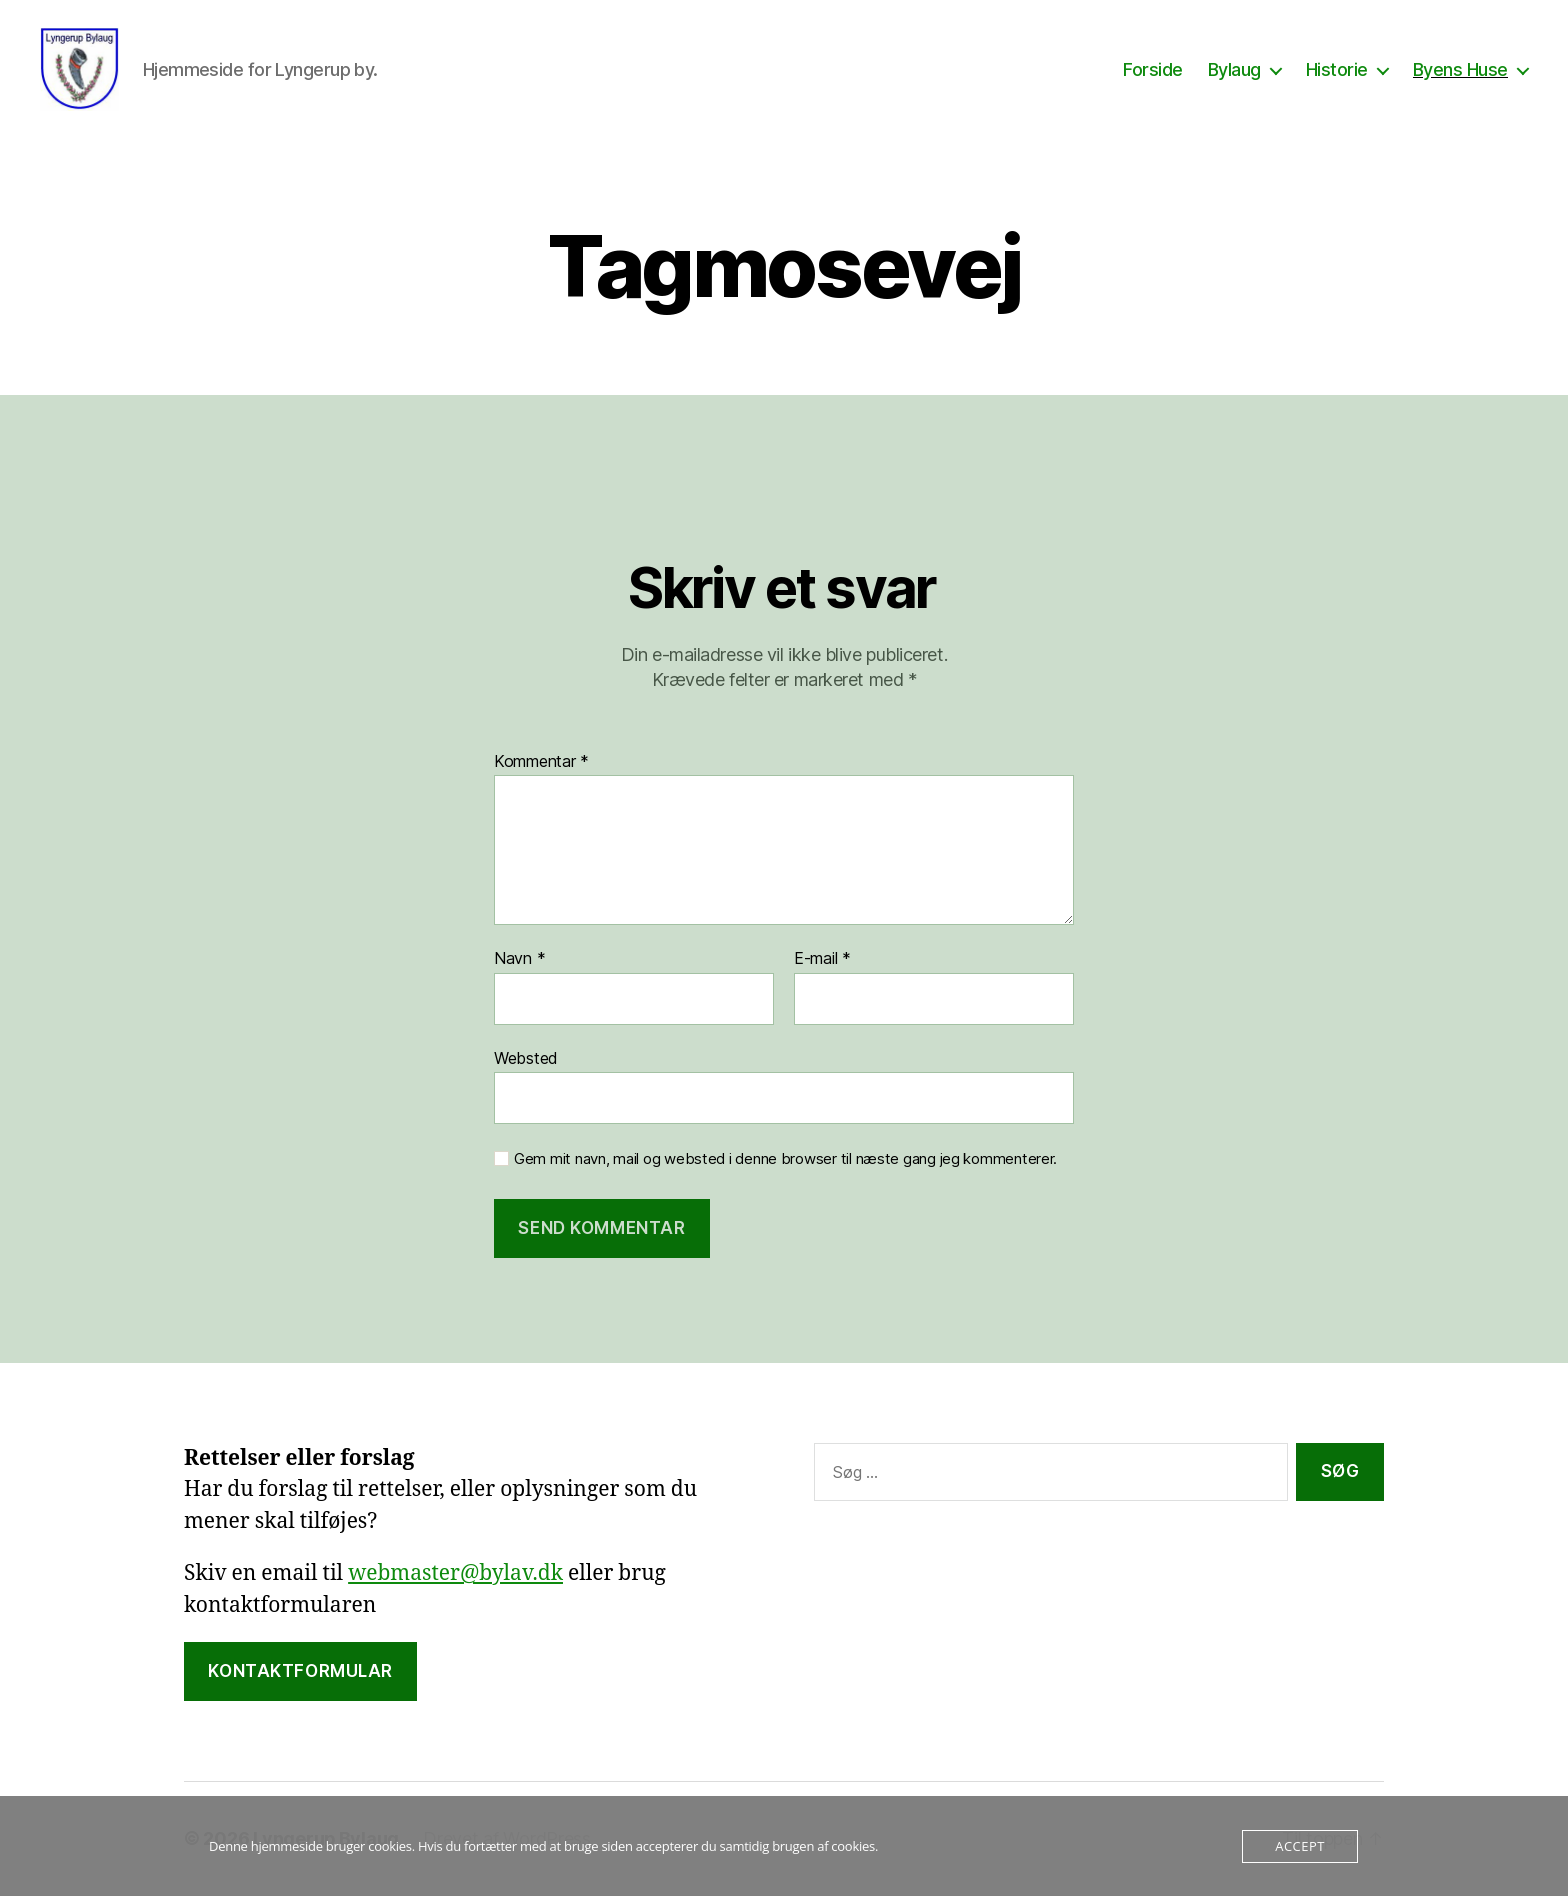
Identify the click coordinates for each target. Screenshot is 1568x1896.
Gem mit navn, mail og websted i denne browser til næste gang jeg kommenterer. (785, 1160)
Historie (1337, 69)
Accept (1299, 1846)
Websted (526, 1058)
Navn (519, 960)
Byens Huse (1460, 69)
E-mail (822, 960)
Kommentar (541, 762)
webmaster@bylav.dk (455, 1574)
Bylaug (1234, 69)
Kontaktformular (300, 1672)
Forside (1153, 69)
